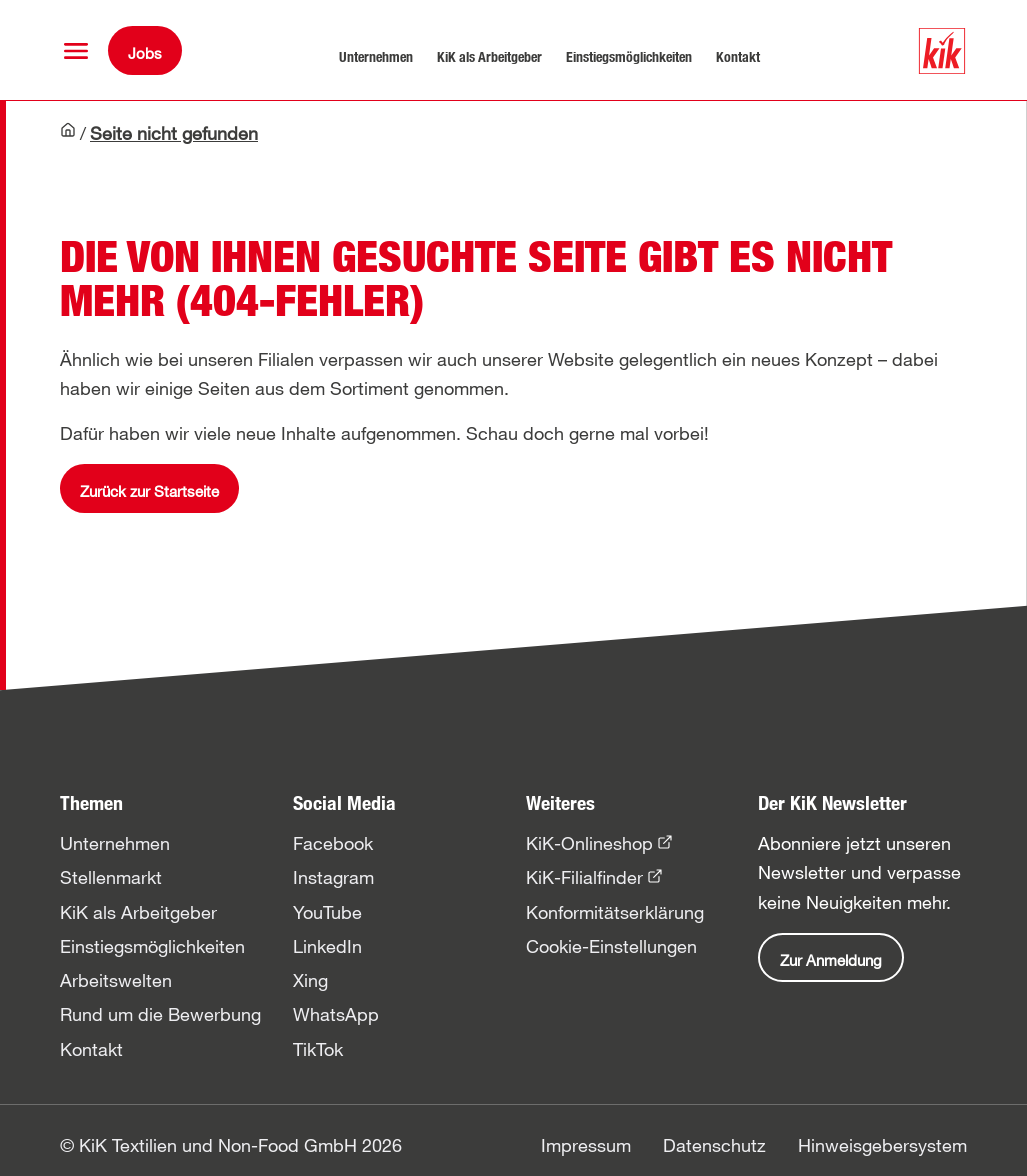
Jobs (145, 53)
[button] (76, 51)
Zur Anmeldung (831, 960)
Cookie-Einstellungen (611, 946)
